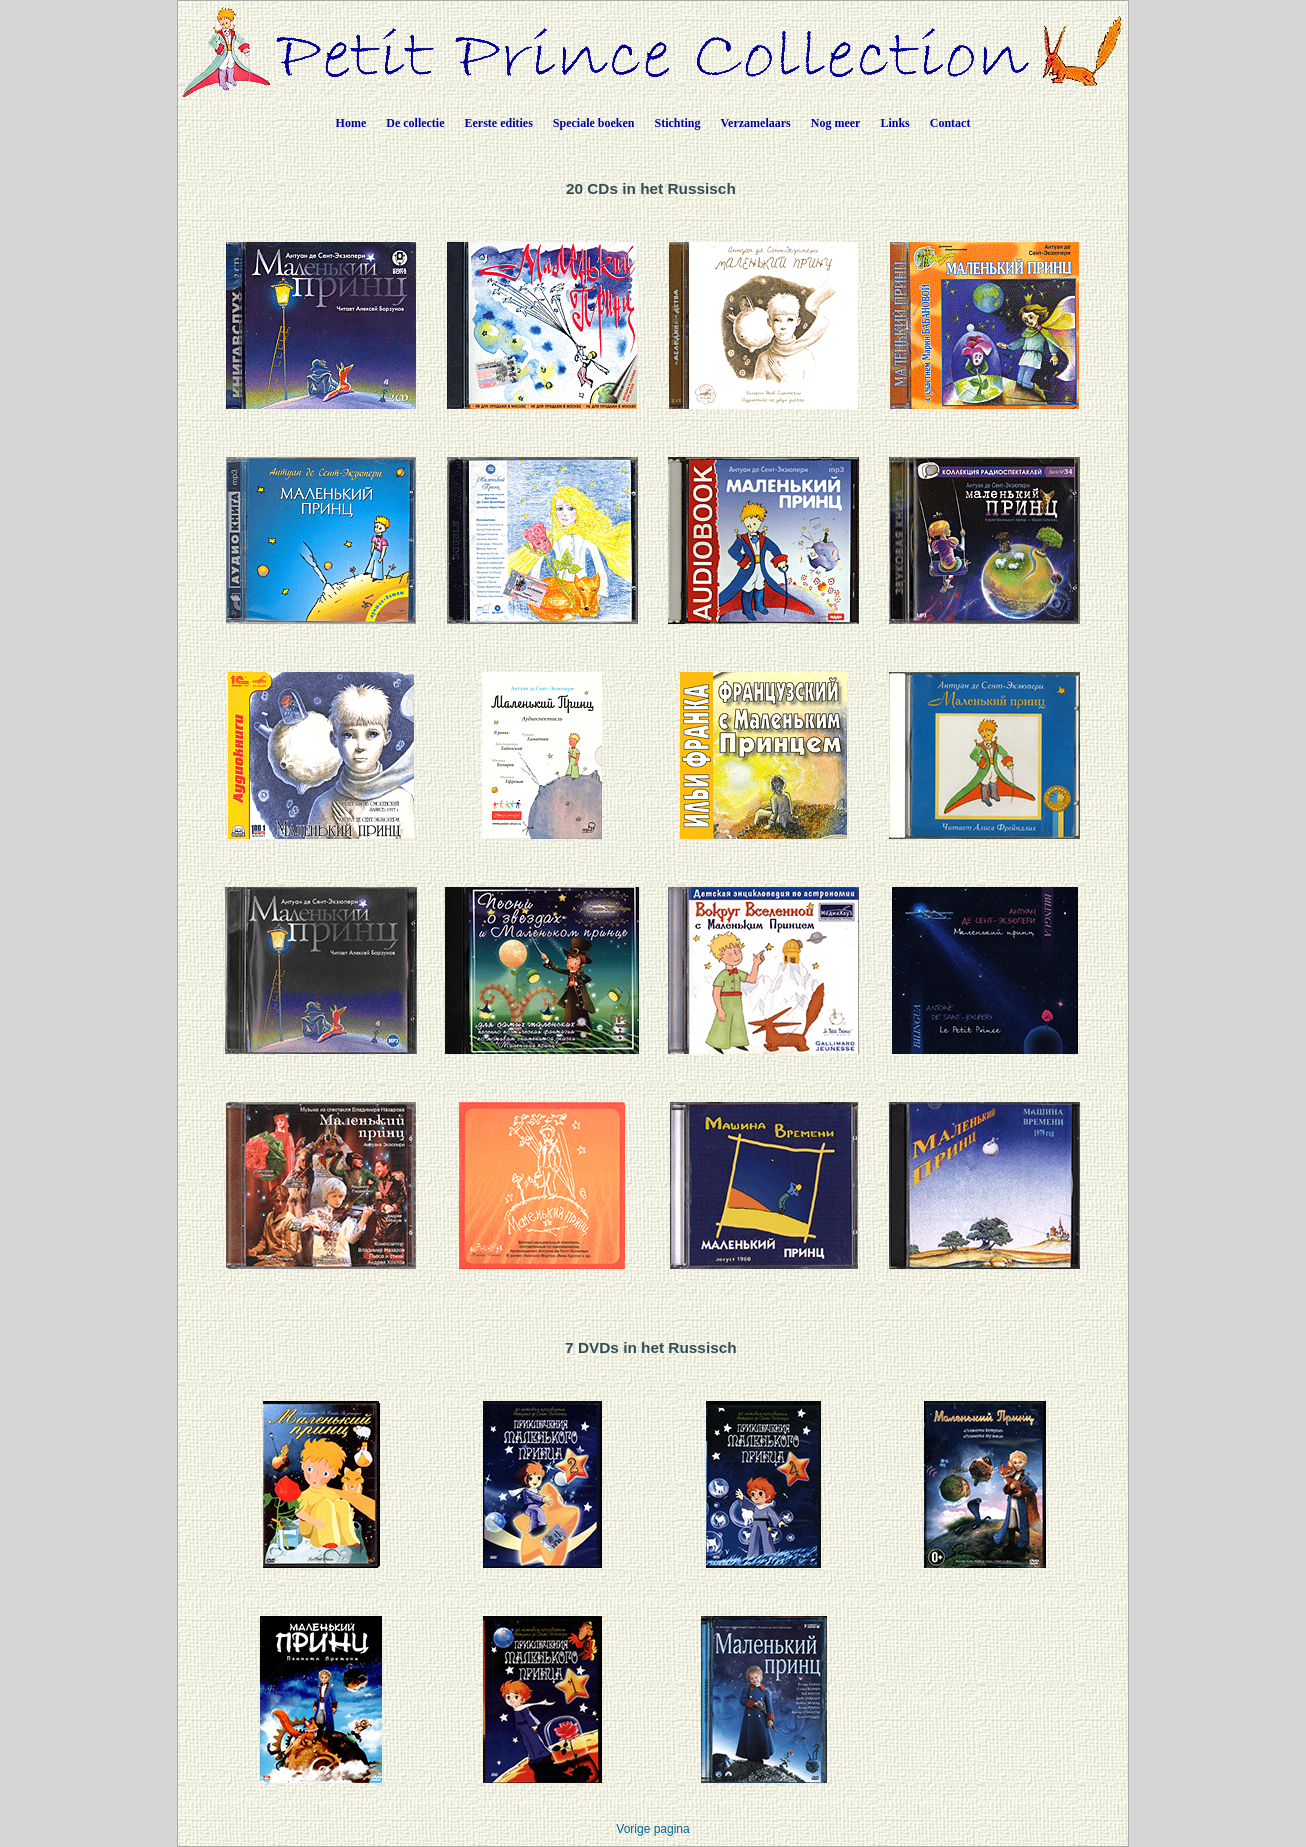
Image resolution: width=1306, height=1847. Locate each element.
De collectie (415, 123)
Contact (950, 123)
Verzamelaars (756, 123)
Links (894, 123)
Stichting (678, 123)
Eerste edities (499, 123)
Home (351, 123)
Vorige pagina (652, 1829)
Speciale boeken (594, 123)
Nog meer (836, 123)
